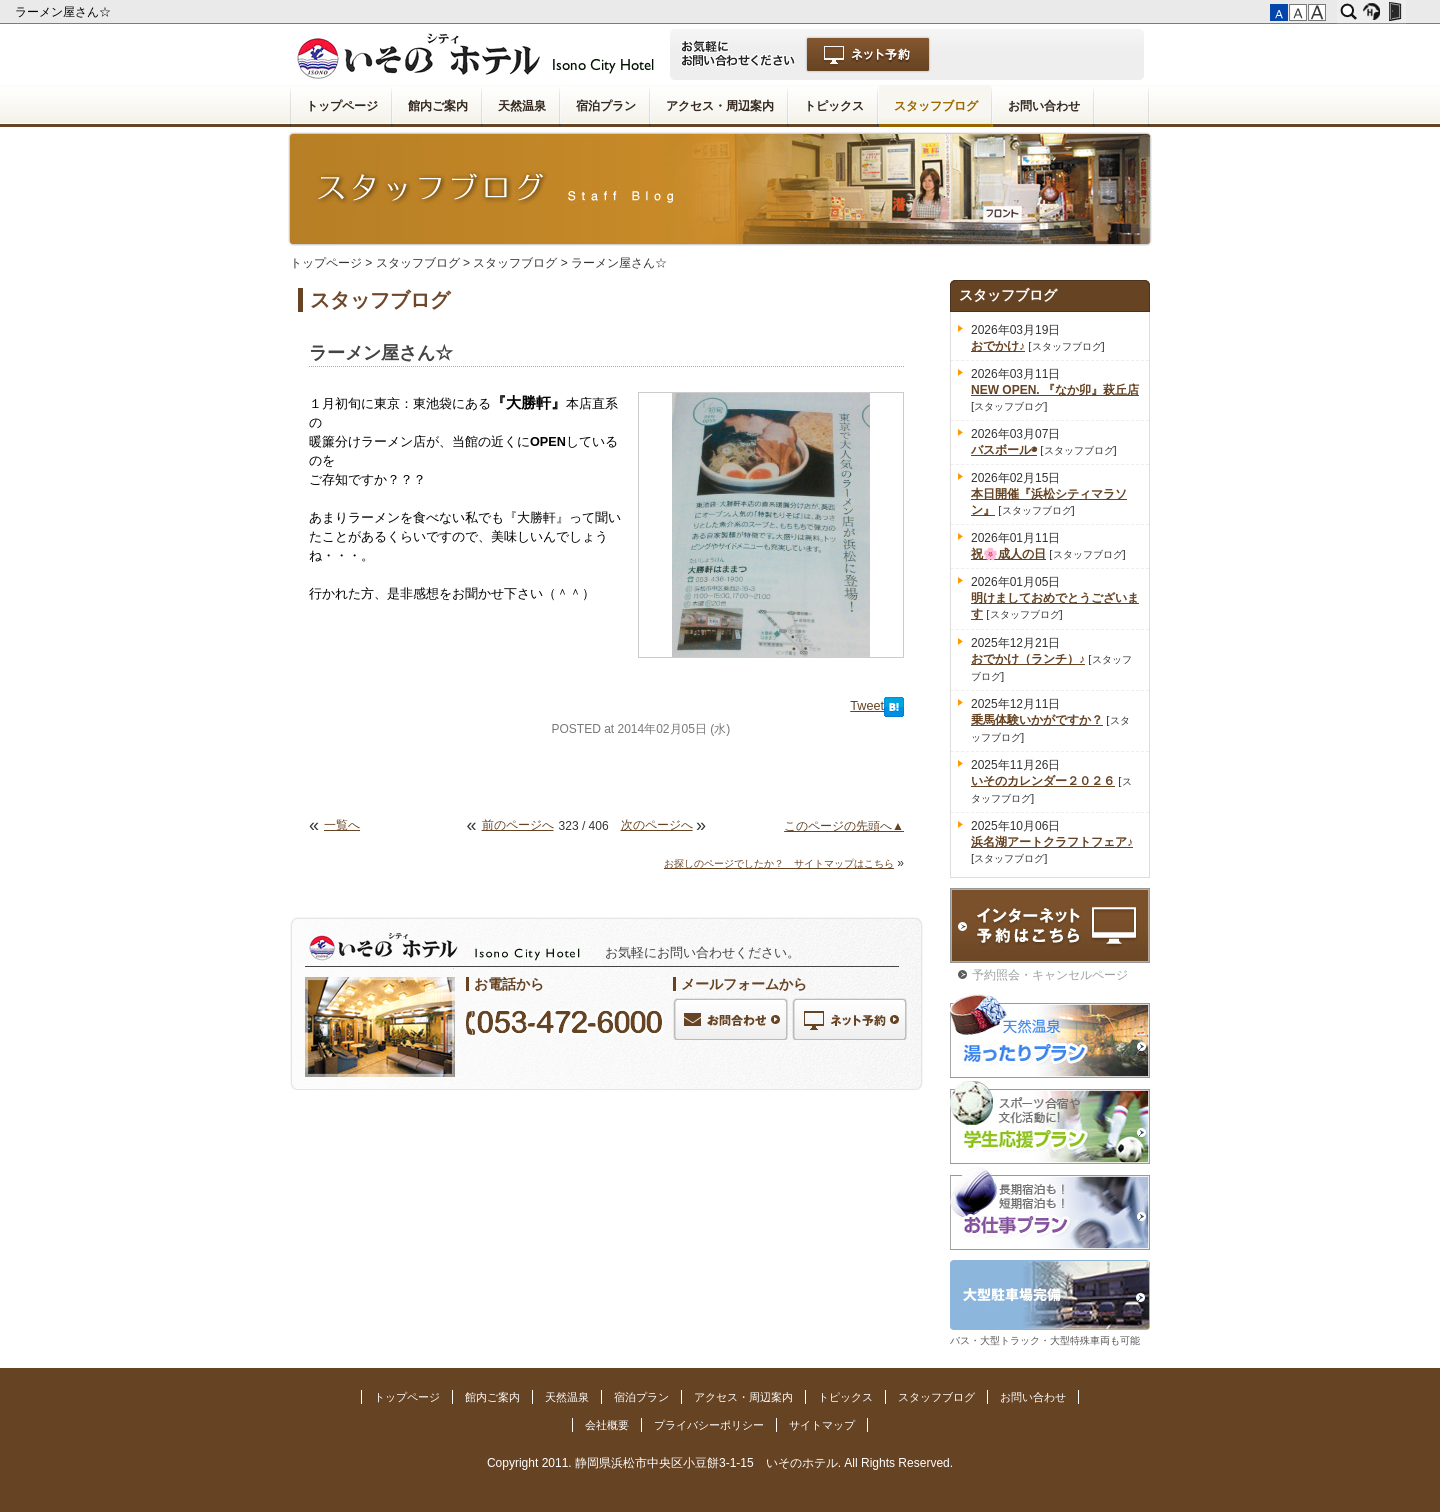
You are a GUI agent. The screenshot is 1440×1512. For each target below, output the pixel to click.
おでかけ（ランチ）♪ (1028, 659)
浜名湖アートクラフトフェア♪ (1052, 842)
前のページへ (518, 825)
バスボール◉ (1004, 450)
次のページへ (657, 825)
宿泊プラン (606, 106)
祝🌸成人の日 (1008, 554)
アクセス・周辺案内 (720, 106)
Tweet (867, 706)
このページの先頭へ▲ (844, 826)
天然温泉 (522, 106)
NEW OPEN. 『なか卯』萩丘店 (1055, 390)
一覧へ (342, 825)
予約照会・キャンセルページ (1050, 975)
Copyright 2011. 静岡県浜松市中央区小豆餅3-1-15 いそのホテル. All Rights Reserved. (720, 1463)
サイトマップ (822, 1425)
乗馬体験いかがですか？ (1037, 720)
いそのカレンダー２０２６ (1043, 781)
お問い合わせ (1044, 106)
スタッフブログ (936, 106)
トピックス (834, 106)
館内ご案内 (438, 106)
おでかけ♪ (998, 346)
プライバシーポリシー (709, 1425)
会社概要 (607, 1425)
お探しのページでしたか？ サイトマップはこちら (779, 863)
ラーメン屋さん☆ (64, 12)
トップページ (342, 106)
